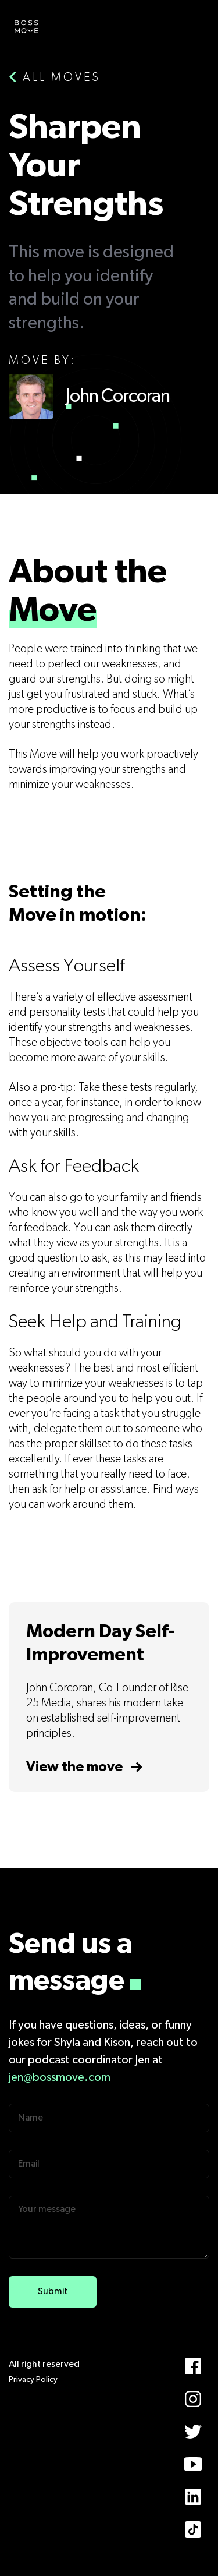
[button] (191, 26)
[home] (26, 26)
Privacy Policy (33, 2380)
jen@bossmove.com (59, 2077)
